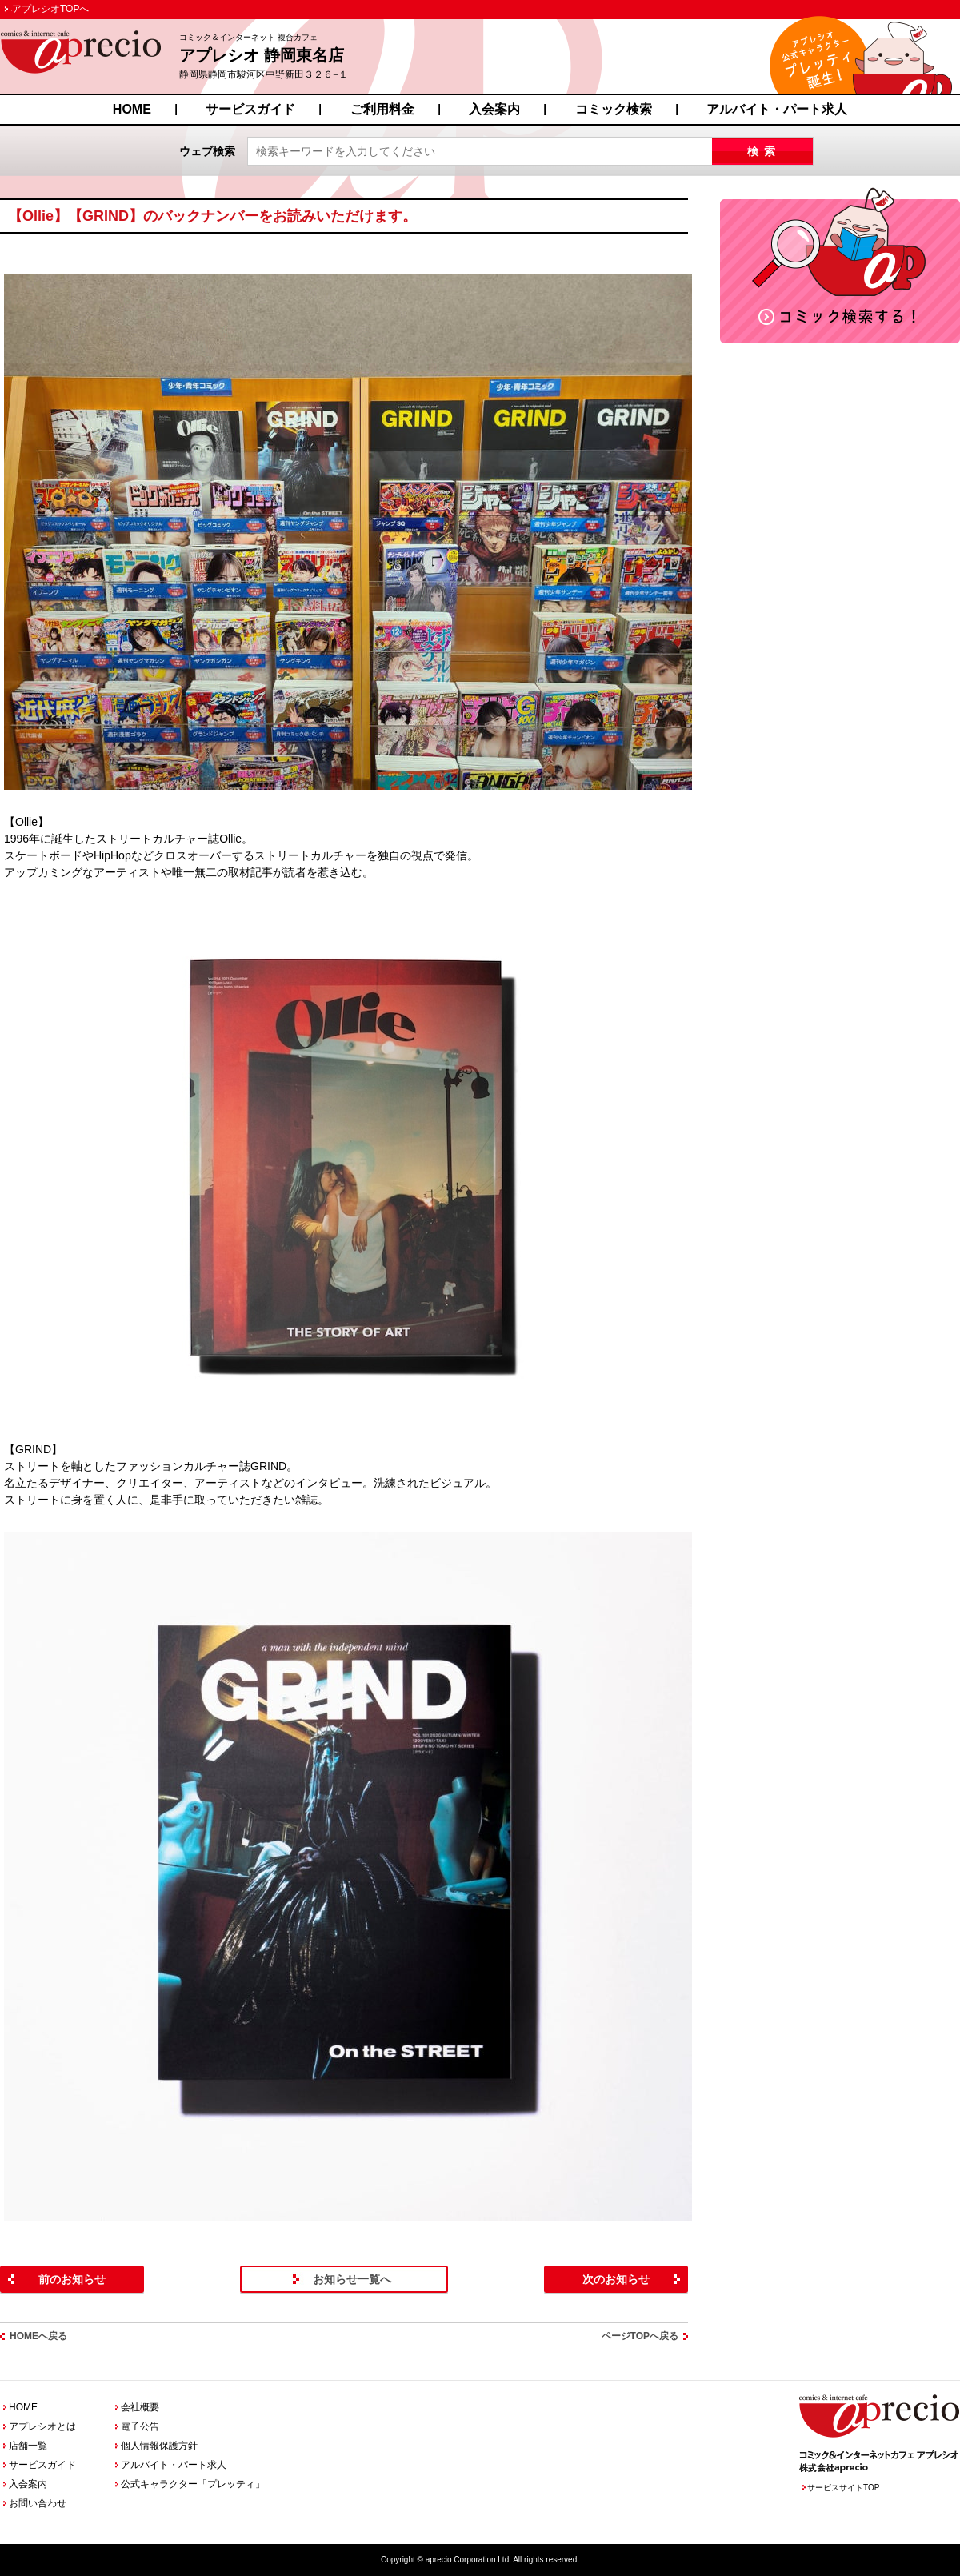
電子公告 (140, 2426)
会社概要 (140, 2407)
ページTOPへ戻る (640, 2336)
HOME (132, 109)
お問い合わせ (37, 2503)
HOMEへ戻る (38, 2336)
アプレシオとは (42, 2426)
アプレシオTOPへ (50, 8)
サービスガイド (250, 109)
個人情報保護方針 (159, 2445)
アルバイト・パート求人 (776, 109)
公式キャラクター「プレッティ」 (193, 2484)
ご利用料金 (382, 109)
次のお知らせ (616, 2279)
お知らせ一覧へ (352, 2279)
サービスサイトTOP (843, 2487)
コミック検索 (613, 109)
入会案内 (494, 109)
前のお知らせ (72, 2279)
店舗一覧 (28, 2445)
